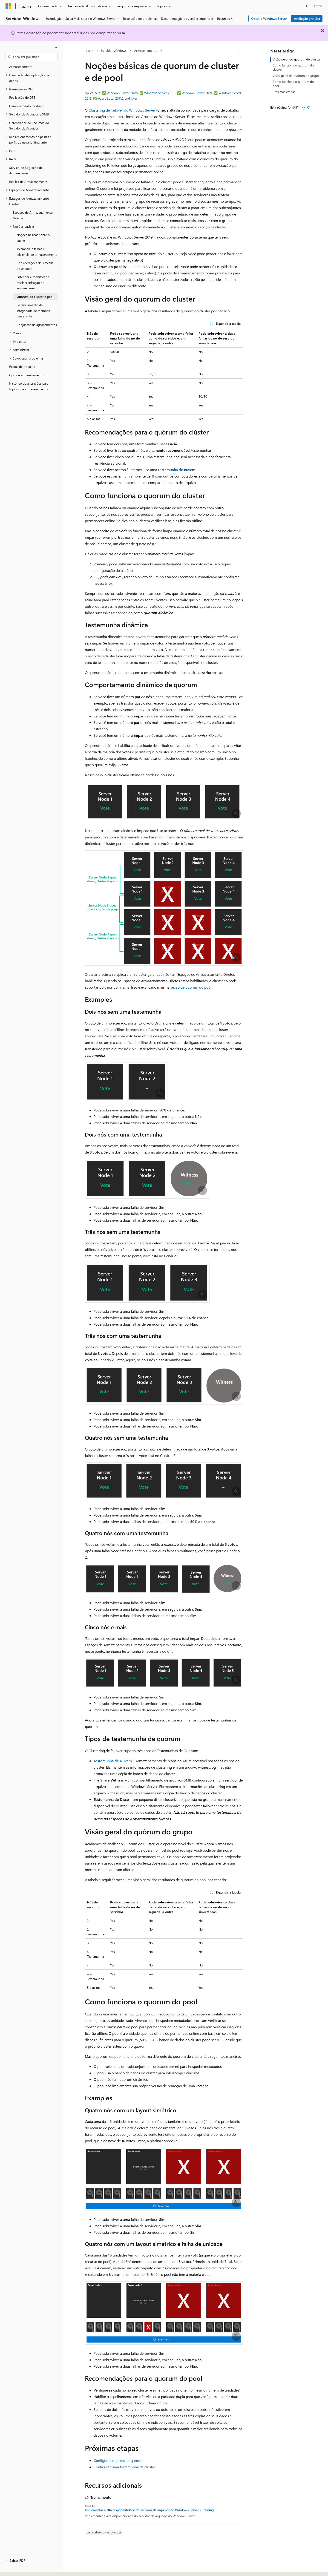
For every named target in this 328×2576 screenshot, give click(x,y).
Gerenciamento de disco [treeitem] (26, 106)
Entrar (318, 6)
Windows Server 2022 (159, 93)
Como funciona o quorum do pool (293, 83)
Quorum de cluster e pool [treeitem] (35, 296)
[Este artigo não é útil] (308, 107)
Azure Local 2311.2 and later (117, 98)
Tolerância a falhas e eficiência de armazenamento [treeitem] (37, 252)
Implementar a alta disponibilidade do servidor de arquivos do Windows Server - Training (149, 2510)
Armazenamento (145, 50)
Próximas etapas (284, 91)
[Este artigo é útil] (303, 107)
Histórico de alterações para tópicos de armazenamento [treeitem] (29, 386)
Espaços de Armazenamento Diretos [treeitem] (33, 215)
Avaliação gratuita (307, 18)
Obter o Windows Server (269, 18)
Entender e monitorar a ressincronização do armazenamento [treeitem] (33, 282)
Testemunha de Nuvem (113, 1760)
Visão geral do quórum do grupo (296, 75)
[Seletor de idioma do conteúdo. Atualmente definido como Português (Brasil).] (23, 2568)
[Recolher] (56, 47)
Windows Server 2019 (197, 93)
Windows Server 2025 (122, 93)
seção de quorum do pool (190, 987)
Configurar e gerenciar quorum (119, 2460)
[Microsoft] (9, 6)
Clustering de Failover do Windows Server (122, 110)
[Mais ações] (239, 51)
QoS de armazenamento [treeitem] (26, 375)
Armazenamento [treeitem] (20, 66)
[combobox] (32, 56)
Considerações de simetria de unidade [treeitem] (35, 266)
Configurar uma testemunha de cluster (124, 2466)
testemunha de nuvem (176, 469)
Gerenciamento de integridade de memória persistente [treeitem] (33, 310)
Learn (90, 50)
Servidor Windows (114, 50)
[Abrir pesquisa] (307, 6)
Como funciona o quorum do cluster (293, 67)
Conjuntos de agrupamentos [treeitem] (37, 324)
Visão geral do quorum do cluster (296, 59)
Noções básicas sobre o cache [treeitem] (33, 238)
